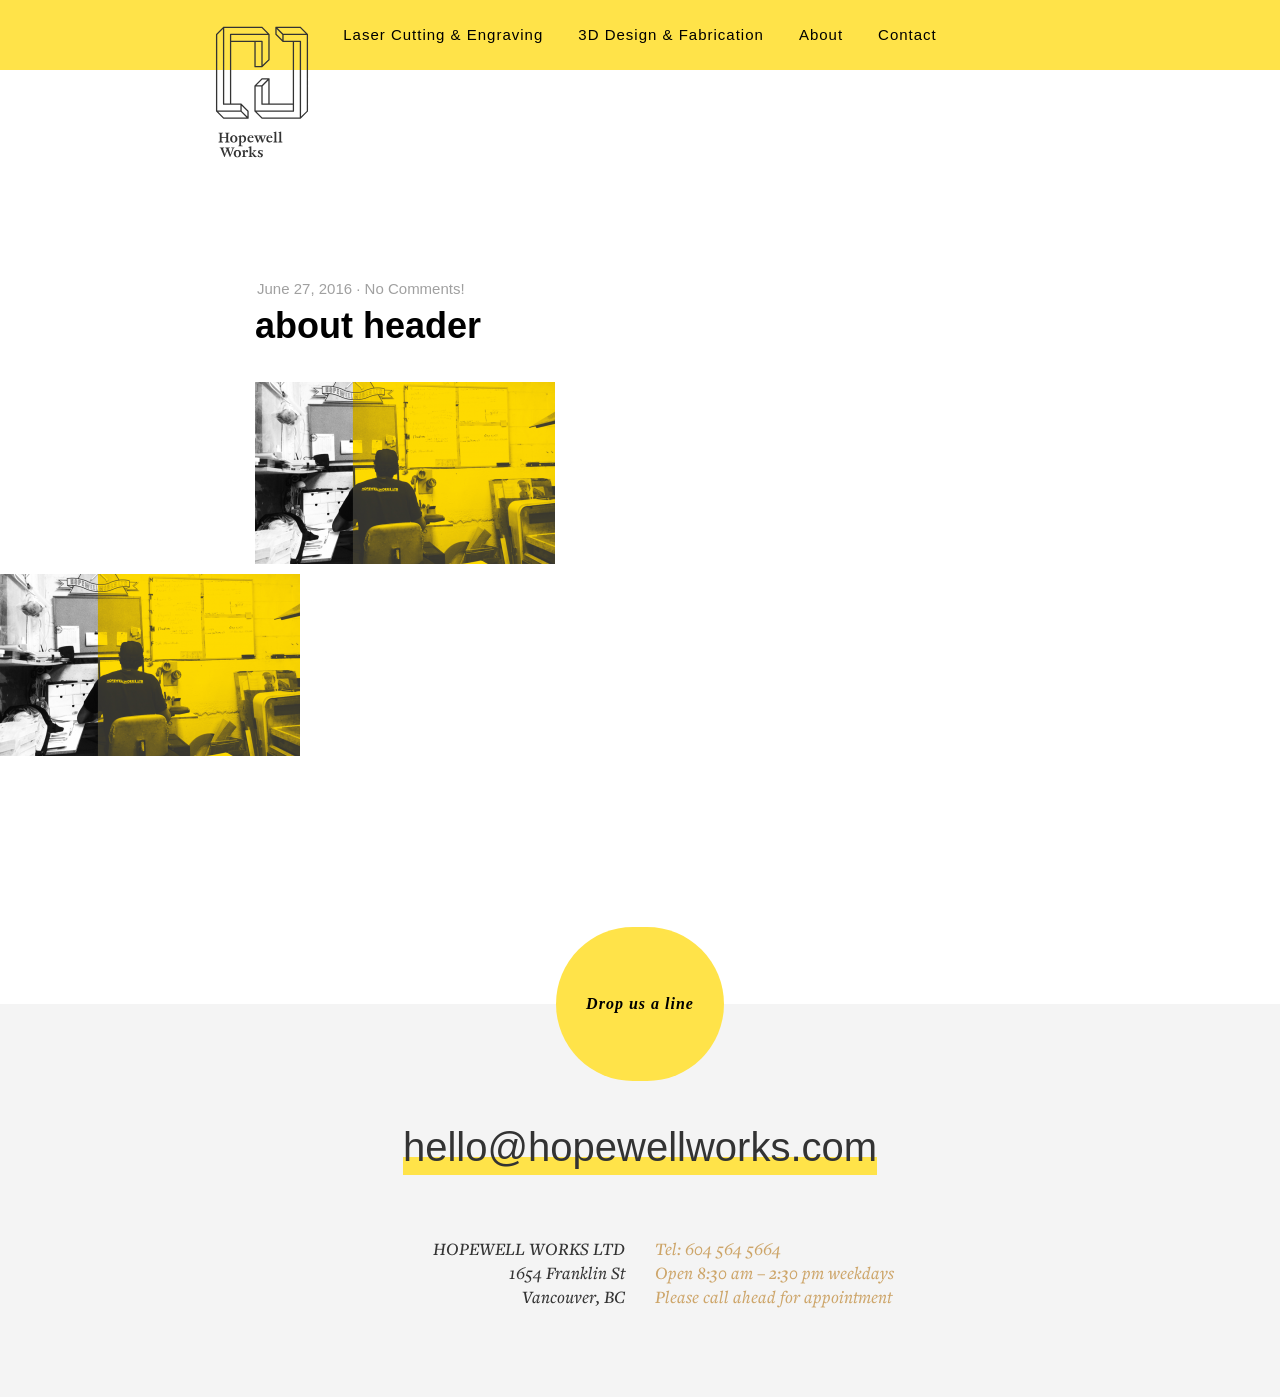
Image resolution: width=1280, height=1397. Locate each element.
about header (368, 325)
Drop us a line (640, 1003)
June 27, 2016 (304, 288)
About (821, 34)
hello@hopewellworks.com (640, 1147)
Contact (907, 34)
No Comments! (415, 288)
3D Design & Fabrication (671, 34)
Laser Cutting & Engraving (443, 34)
